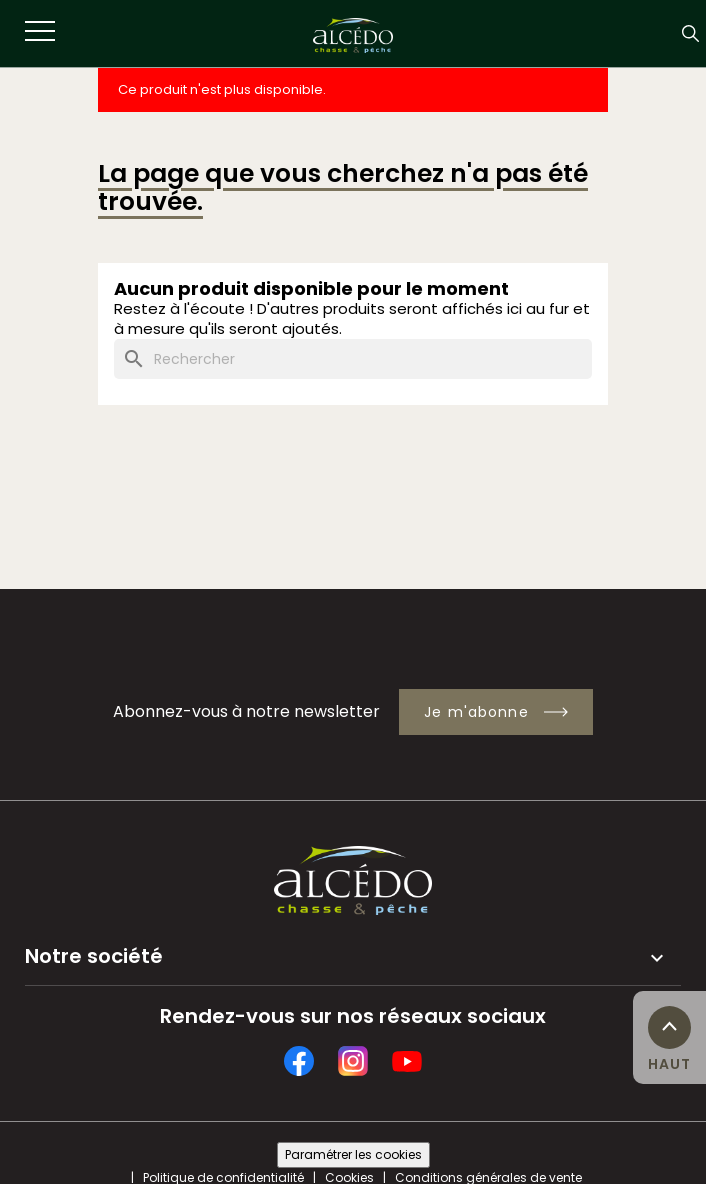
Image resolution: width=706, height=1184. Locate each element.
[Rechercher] (353, 359)
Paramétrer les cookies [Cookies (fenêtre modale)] (353, 1154)
